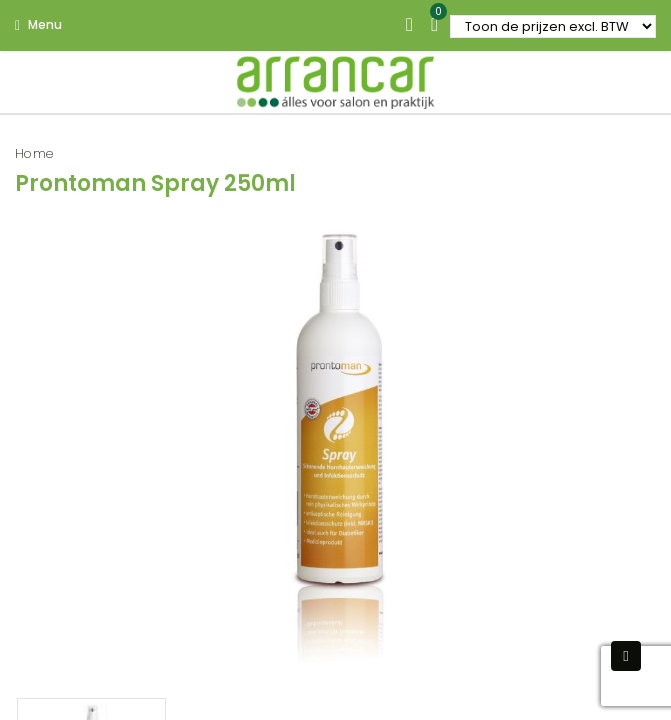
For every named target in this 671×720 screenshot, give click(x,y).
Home (34, 153)
